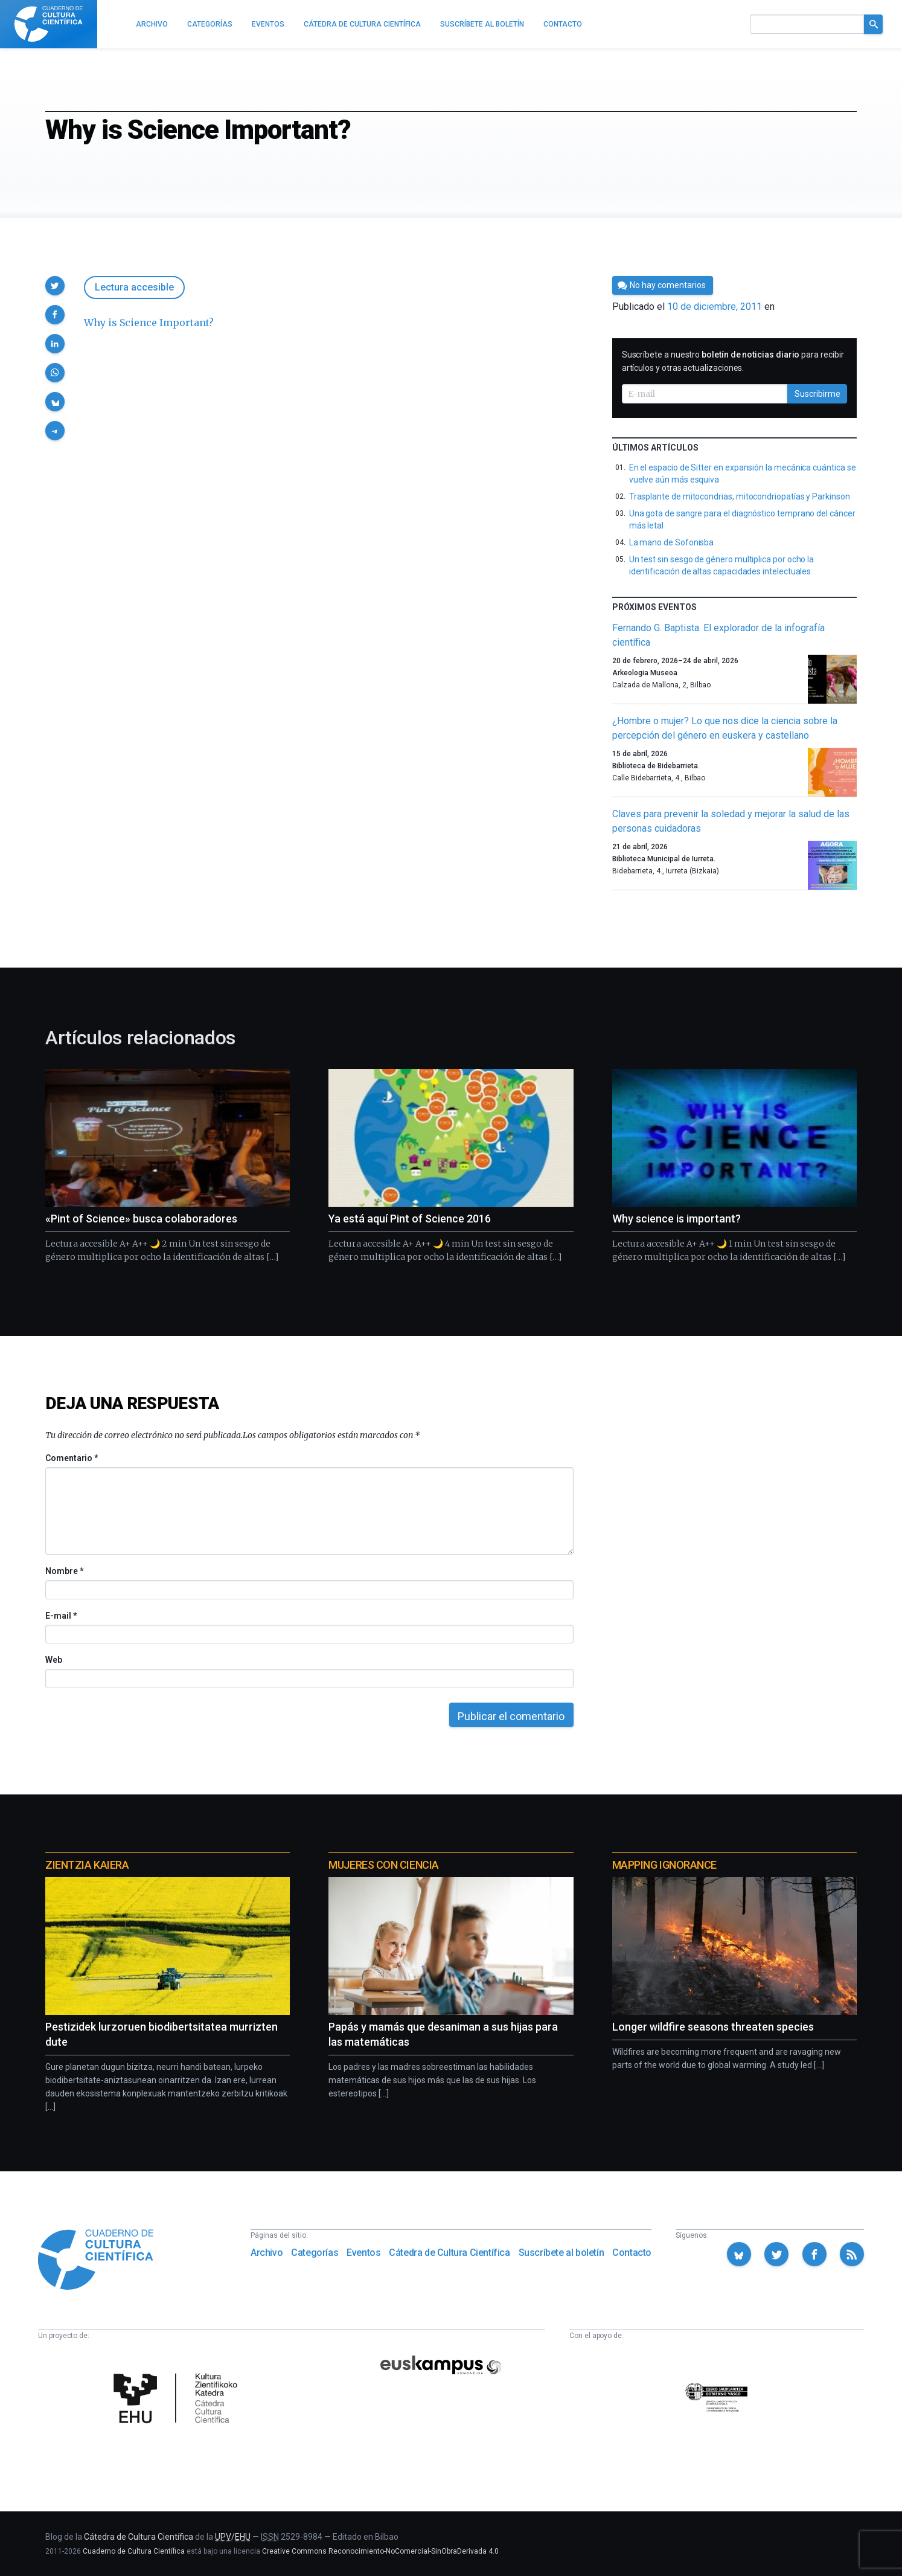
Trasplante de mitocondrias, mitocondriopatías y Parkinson (739, 496)
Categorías (314, 2252)
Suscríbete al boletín (561, 2252)
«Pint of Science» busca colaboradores (141, 1218)
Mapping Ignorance (664, 1864)
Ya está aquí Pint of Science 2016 (409, 1218)
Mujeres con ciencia (383, 1864)
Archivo (267, 2252)
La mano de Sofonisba (671, 542)
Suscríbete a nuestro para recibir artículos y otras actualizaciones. (733, 361)
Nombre (64, 1571)
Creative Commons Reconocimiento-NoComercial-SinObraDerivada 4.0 (380, 2551)
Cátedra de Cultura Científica (449, 2252)
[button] (55, 285)
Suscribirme (817, 394)
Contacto (631, 2252)
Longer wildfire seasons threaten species (713, 2026)
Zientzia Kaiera (87, 1864)
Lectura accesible (134, 287)
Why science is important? (676, 1218)
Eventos (363, 2252)
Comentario (71, 1458)
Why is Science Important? (149, 322)
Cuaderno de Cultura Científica (134, 2551)
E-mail (60, 1615)
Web (53, 1660)
